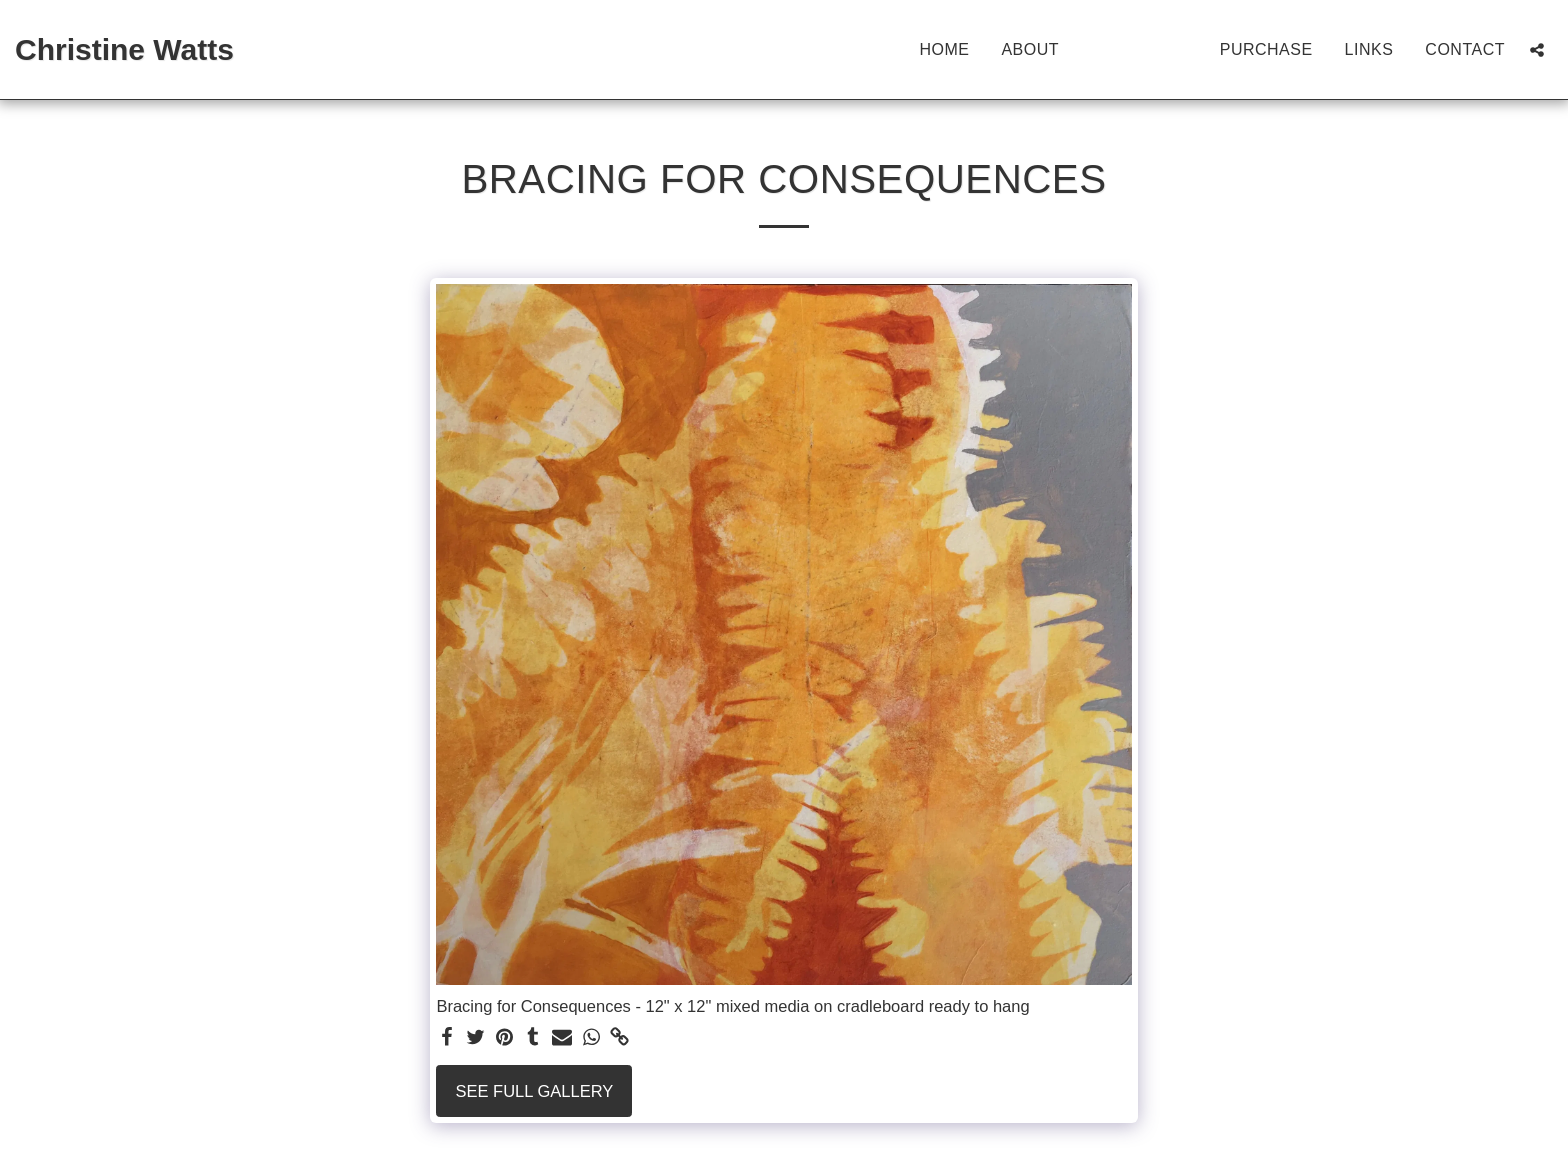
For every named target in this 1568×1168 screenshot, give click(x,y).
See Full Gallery (535, 1091)
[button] (1537, 50)
